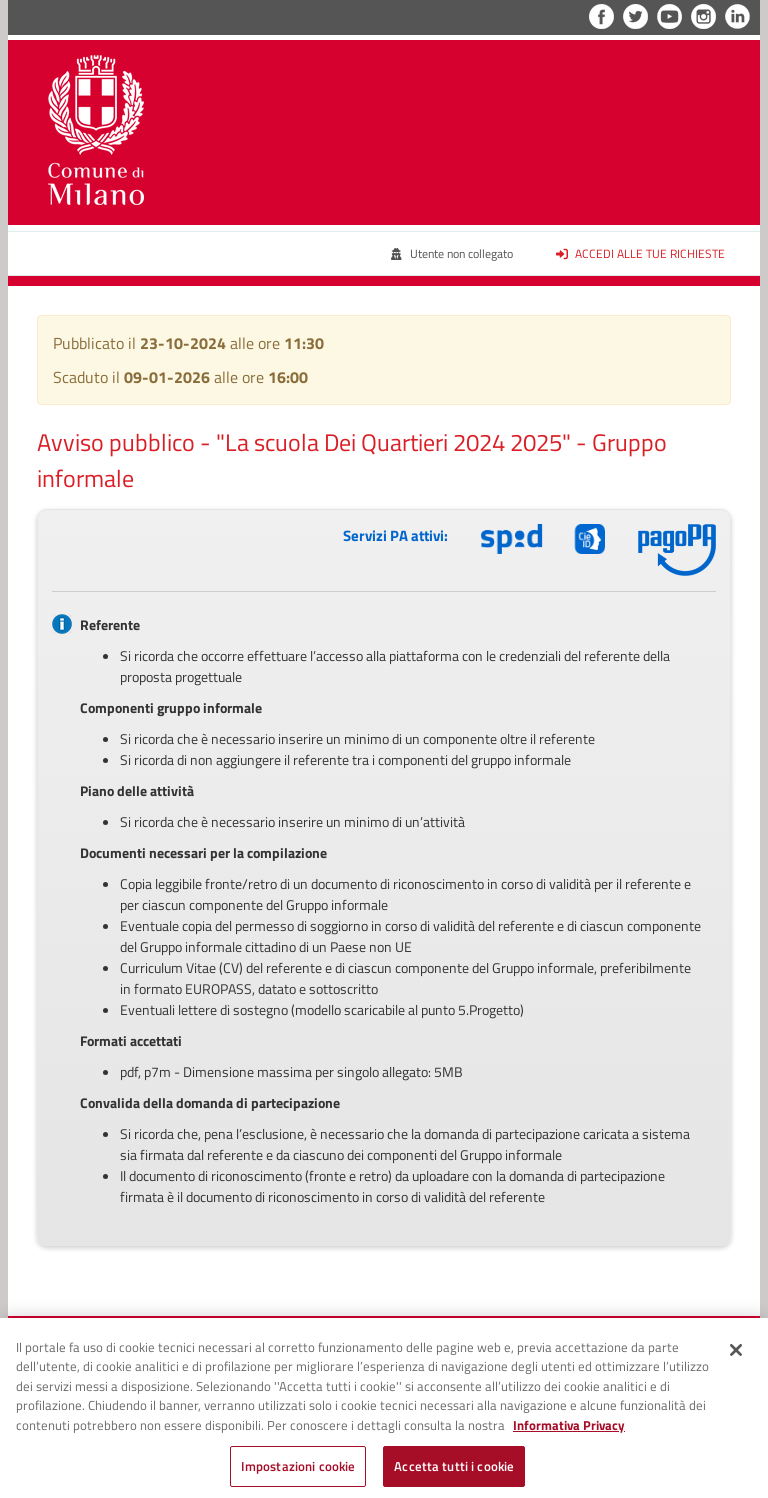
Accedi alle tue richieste (641, 253)
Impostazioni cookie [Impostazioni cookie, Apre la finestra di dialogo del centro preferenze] (298, 1472)
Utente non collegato (451, 253)
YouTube (669, 16)
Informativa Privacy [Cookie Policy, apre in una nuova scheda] (569, 1431)
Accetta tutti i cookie (454, 1472)
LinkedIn (737, 16)
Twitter (635, 16)
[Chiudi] (736, 1356)
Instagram (703, 16)
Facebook (601, 16)
